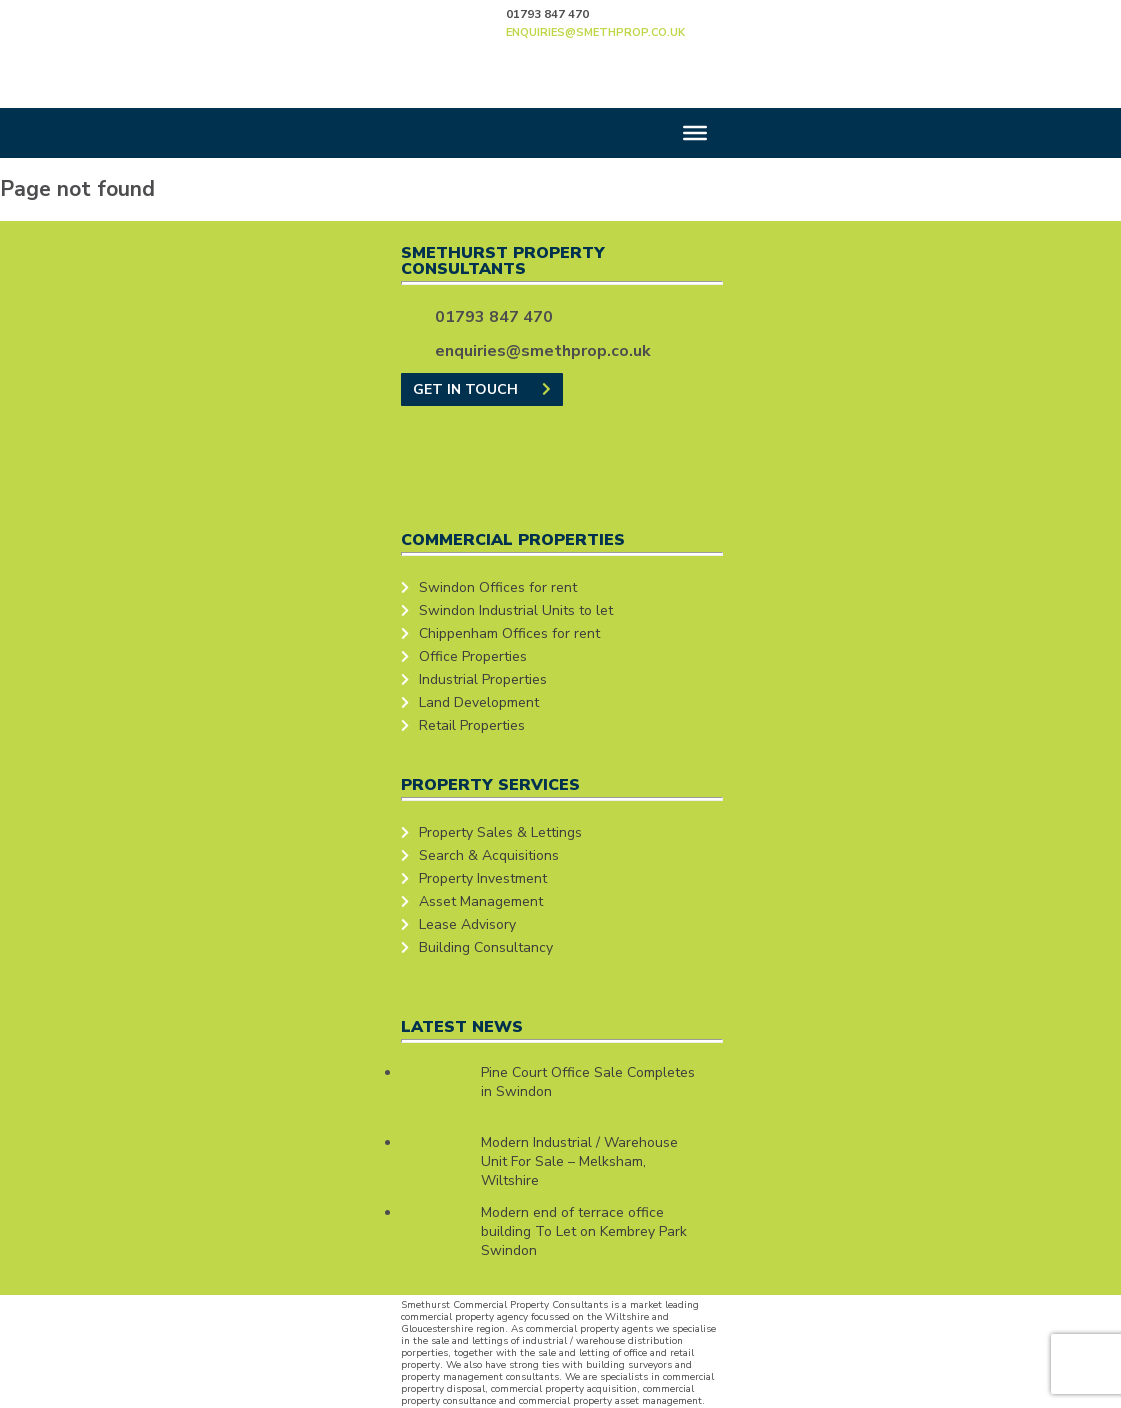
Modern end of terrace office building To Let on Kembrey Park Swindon (584, 1231)
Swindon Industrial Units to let (516, 610)
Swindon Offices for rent (498, 587)
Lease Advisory (467, 924)
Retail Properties (472, 725)
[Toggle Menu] (695, 133)
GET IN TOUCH (482, 389)
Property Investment (483, 878)
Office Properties (473, 656)
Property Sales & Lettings (500, 832)
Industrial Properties (483, 679)
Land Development (479, 702)
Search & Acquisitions (489, 855)
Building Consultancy (486, 947)
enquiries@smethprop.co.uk (595, 32)
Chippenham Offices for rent (509, 633)
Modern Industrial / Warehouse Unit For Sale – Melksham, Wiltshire (579, 1161)
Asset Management (481, 901)
